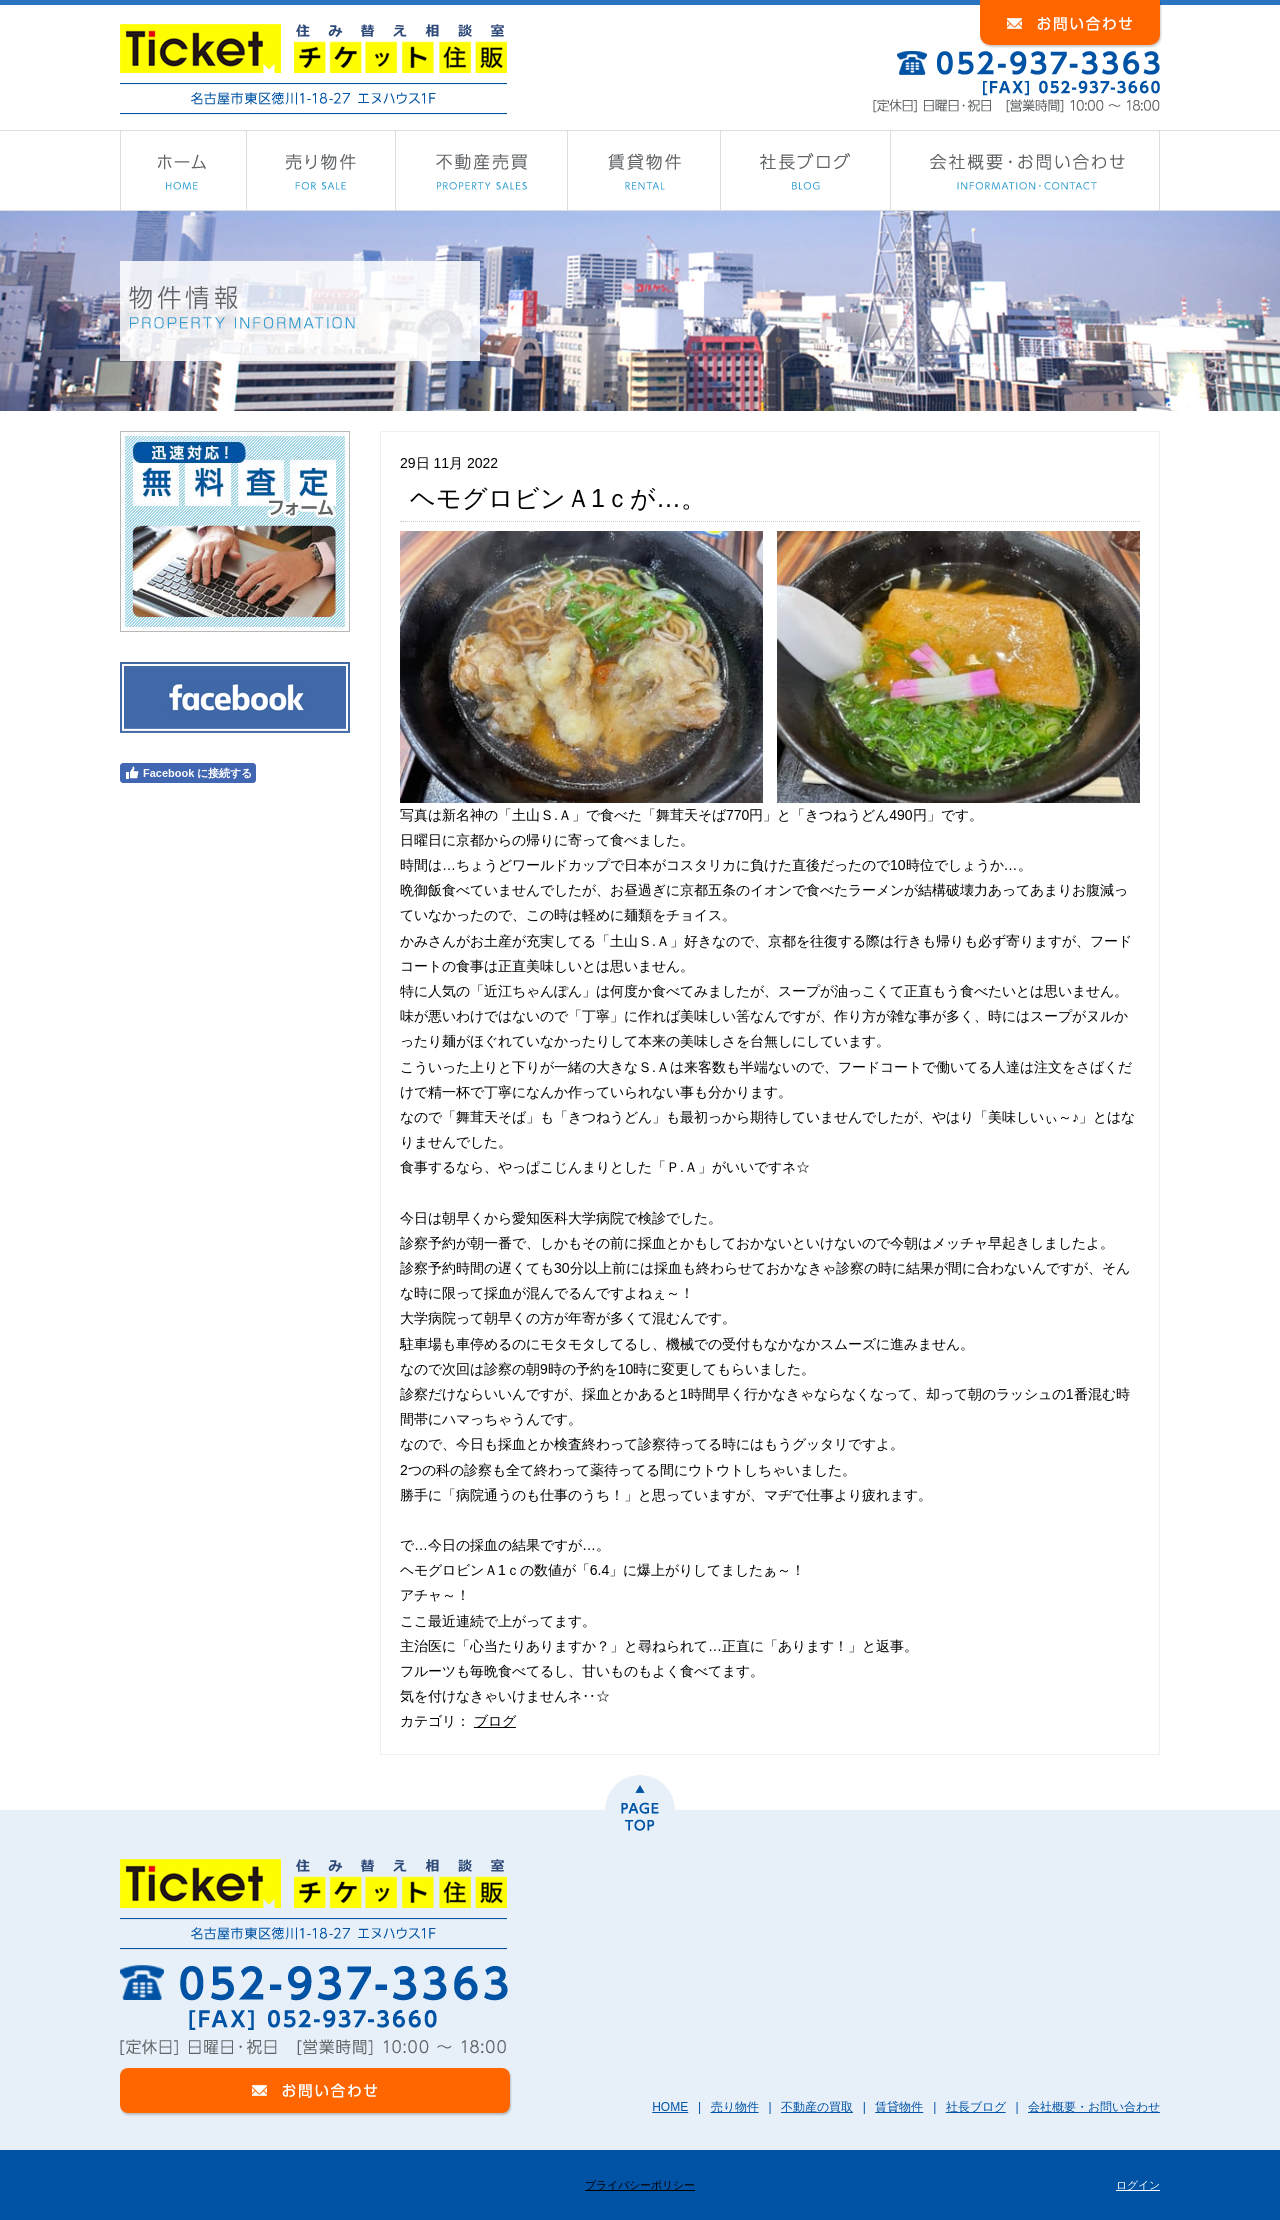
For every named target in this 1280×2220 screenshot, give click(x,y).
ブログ (495, 1721)
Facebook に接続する (188, 773)
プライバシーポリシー (640, 2185)
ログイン (1138, 2185)
